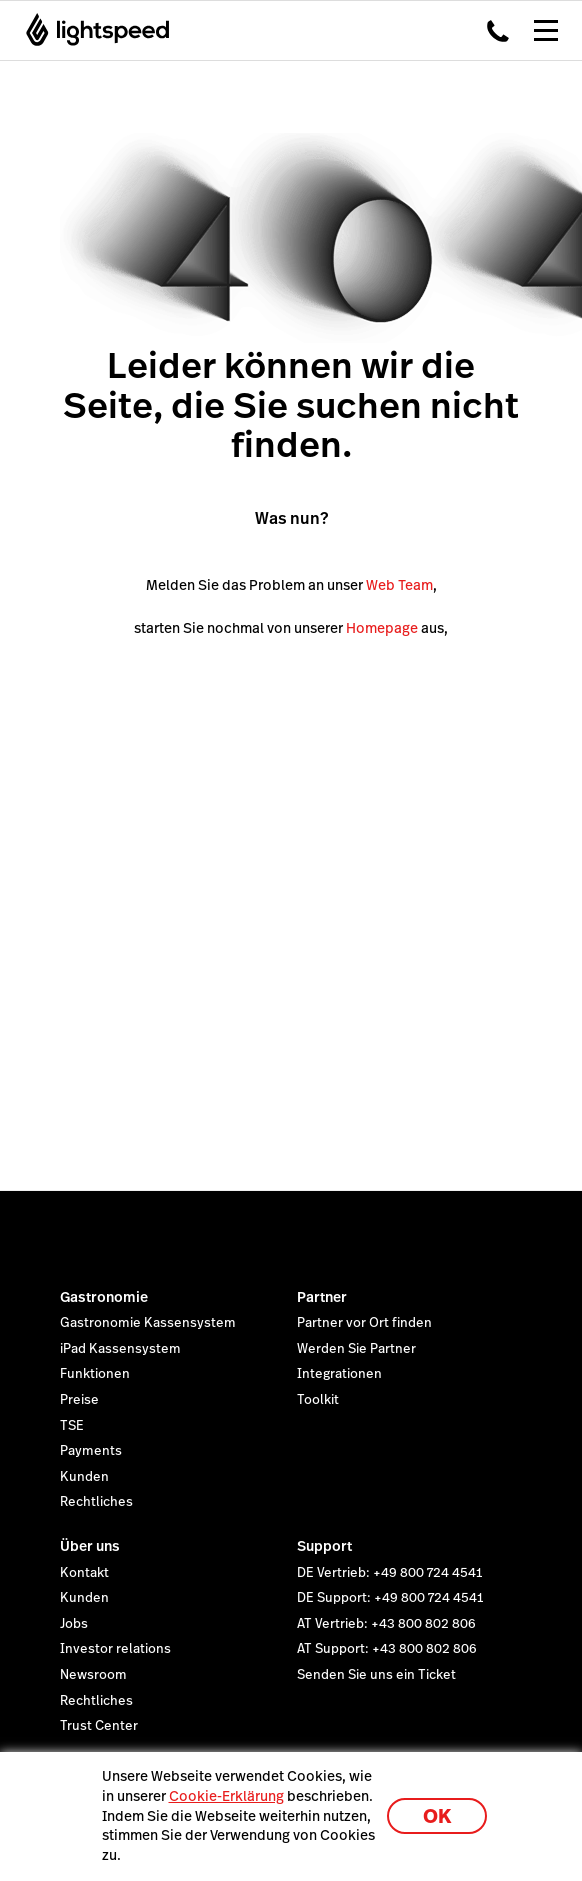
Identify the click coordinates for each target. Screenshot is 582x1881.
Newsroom (93, 1675)
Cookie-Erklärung (226, 1796)
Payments (91, 1451)
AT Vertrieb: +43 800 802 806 (386, 1624)
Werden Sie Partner (356, 1349)
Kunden (84, 1477)
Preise (79, 1400)
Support (324, 1546)
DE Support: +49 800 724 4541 (390, 1598)
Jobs (74, 1624)
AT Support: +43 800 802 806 (387, 1649)
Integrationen (339, 1374)
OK (437, 1816)
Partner (322, 1297)
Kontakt (84, 1573)
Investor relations (115, 1649)
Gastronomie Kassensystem (148, 1323)
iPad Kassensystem (120, 1349)
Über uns (90, 1546)
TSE (72, 1426)
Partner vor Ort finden (364, 1323)
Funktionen (95, 1374)
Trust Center (99, 1726)
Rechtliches (96, 1502)
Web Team (399, 585)
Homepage (382, 628)
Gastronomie (104, 1297)
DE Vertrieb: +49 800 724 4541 (389, 1573)
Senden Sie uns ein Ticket (376, 1675)
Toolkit (318, 1400)
